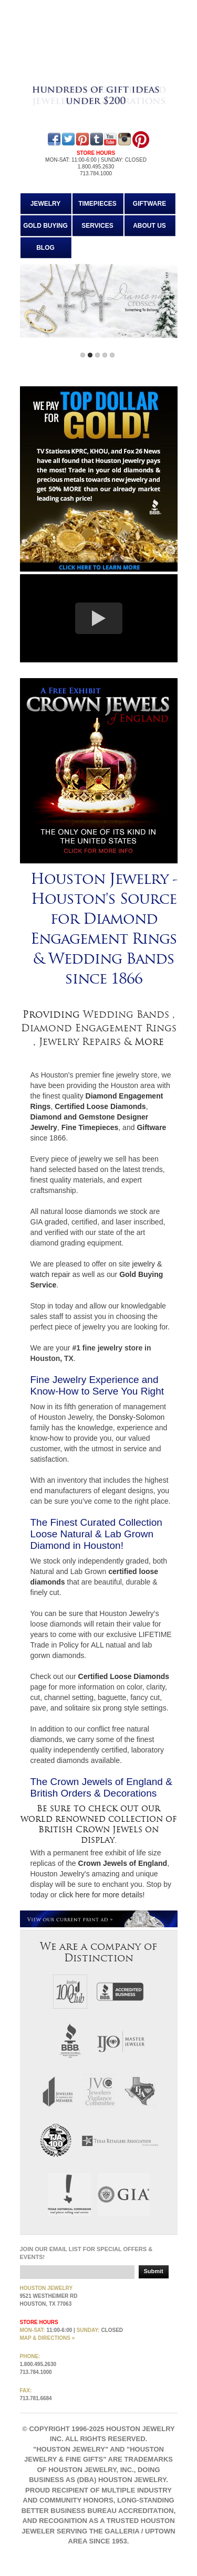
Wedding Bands (127, 1014)
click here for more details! (101, 1895)
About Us (149, 225)
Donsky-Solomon (137, 1417)
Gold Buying (45, 225)
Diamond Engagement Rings (99, 1028)
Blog (45, 247)
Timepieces (97, 203)
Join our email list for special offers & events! (86, 2253)
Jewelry (45, 203)
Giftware (149, 203)
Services (97, 225)
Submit (153, 2271)
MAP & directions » (47, 2338)
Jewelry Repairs (80, 1042)
